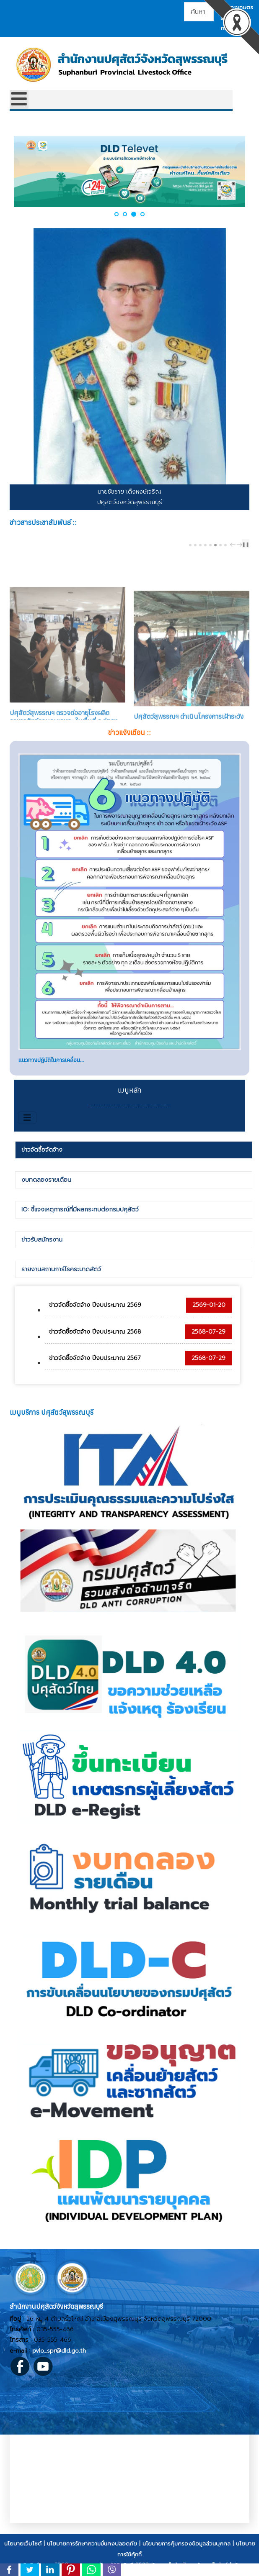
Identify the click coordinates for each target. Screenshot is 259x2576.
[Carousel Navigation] (235, 544)
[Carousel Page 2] (195, 545)
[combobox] (198, 11)
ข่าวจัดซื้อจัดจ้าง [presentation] (41, 1158)
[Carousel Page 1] (190, 545)
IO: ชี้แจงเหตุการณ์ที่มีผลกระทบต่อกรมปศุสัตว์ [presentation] (80, 1218)
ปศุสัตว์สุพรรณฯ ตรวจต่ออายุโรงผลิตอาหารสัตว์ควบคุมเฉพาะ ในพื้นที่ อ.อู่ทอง (64, 683)
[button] (116, 214)
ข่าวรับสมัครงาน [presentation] (41, 1248)
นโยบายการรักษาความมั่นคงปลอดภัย (92, 2552)
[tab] (133, 1158)
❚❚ (245, 544)
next (240, 544)
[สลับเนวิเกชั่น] (27, 1126)
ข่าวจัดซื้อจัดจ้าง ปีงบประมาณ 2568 (95, 1340)
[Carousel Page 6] (215, 545)
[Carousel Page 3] (200, 545)
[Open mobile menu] (19, 99)
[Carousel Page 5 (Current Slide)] (210, 545)
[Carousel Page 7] (220, 545)
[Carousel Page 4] (205, 545)
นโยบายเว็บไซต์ (22, 2552)
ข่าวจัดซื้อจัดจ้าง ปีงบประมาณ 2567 (95, 1366)
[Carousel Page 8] (225, 545)
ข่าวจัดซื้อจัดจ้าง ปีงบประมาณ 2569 (95, 1313)
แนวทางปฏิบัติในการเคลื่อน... (51, 1068)
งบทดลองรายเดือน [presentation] (46, 1188)
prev (234, 544)
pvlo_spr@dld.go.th (59, 2359)
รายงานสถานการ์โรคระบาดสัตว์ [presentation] (61, 1277)
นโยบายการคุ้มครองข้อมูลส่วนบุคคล (186, 2552)
